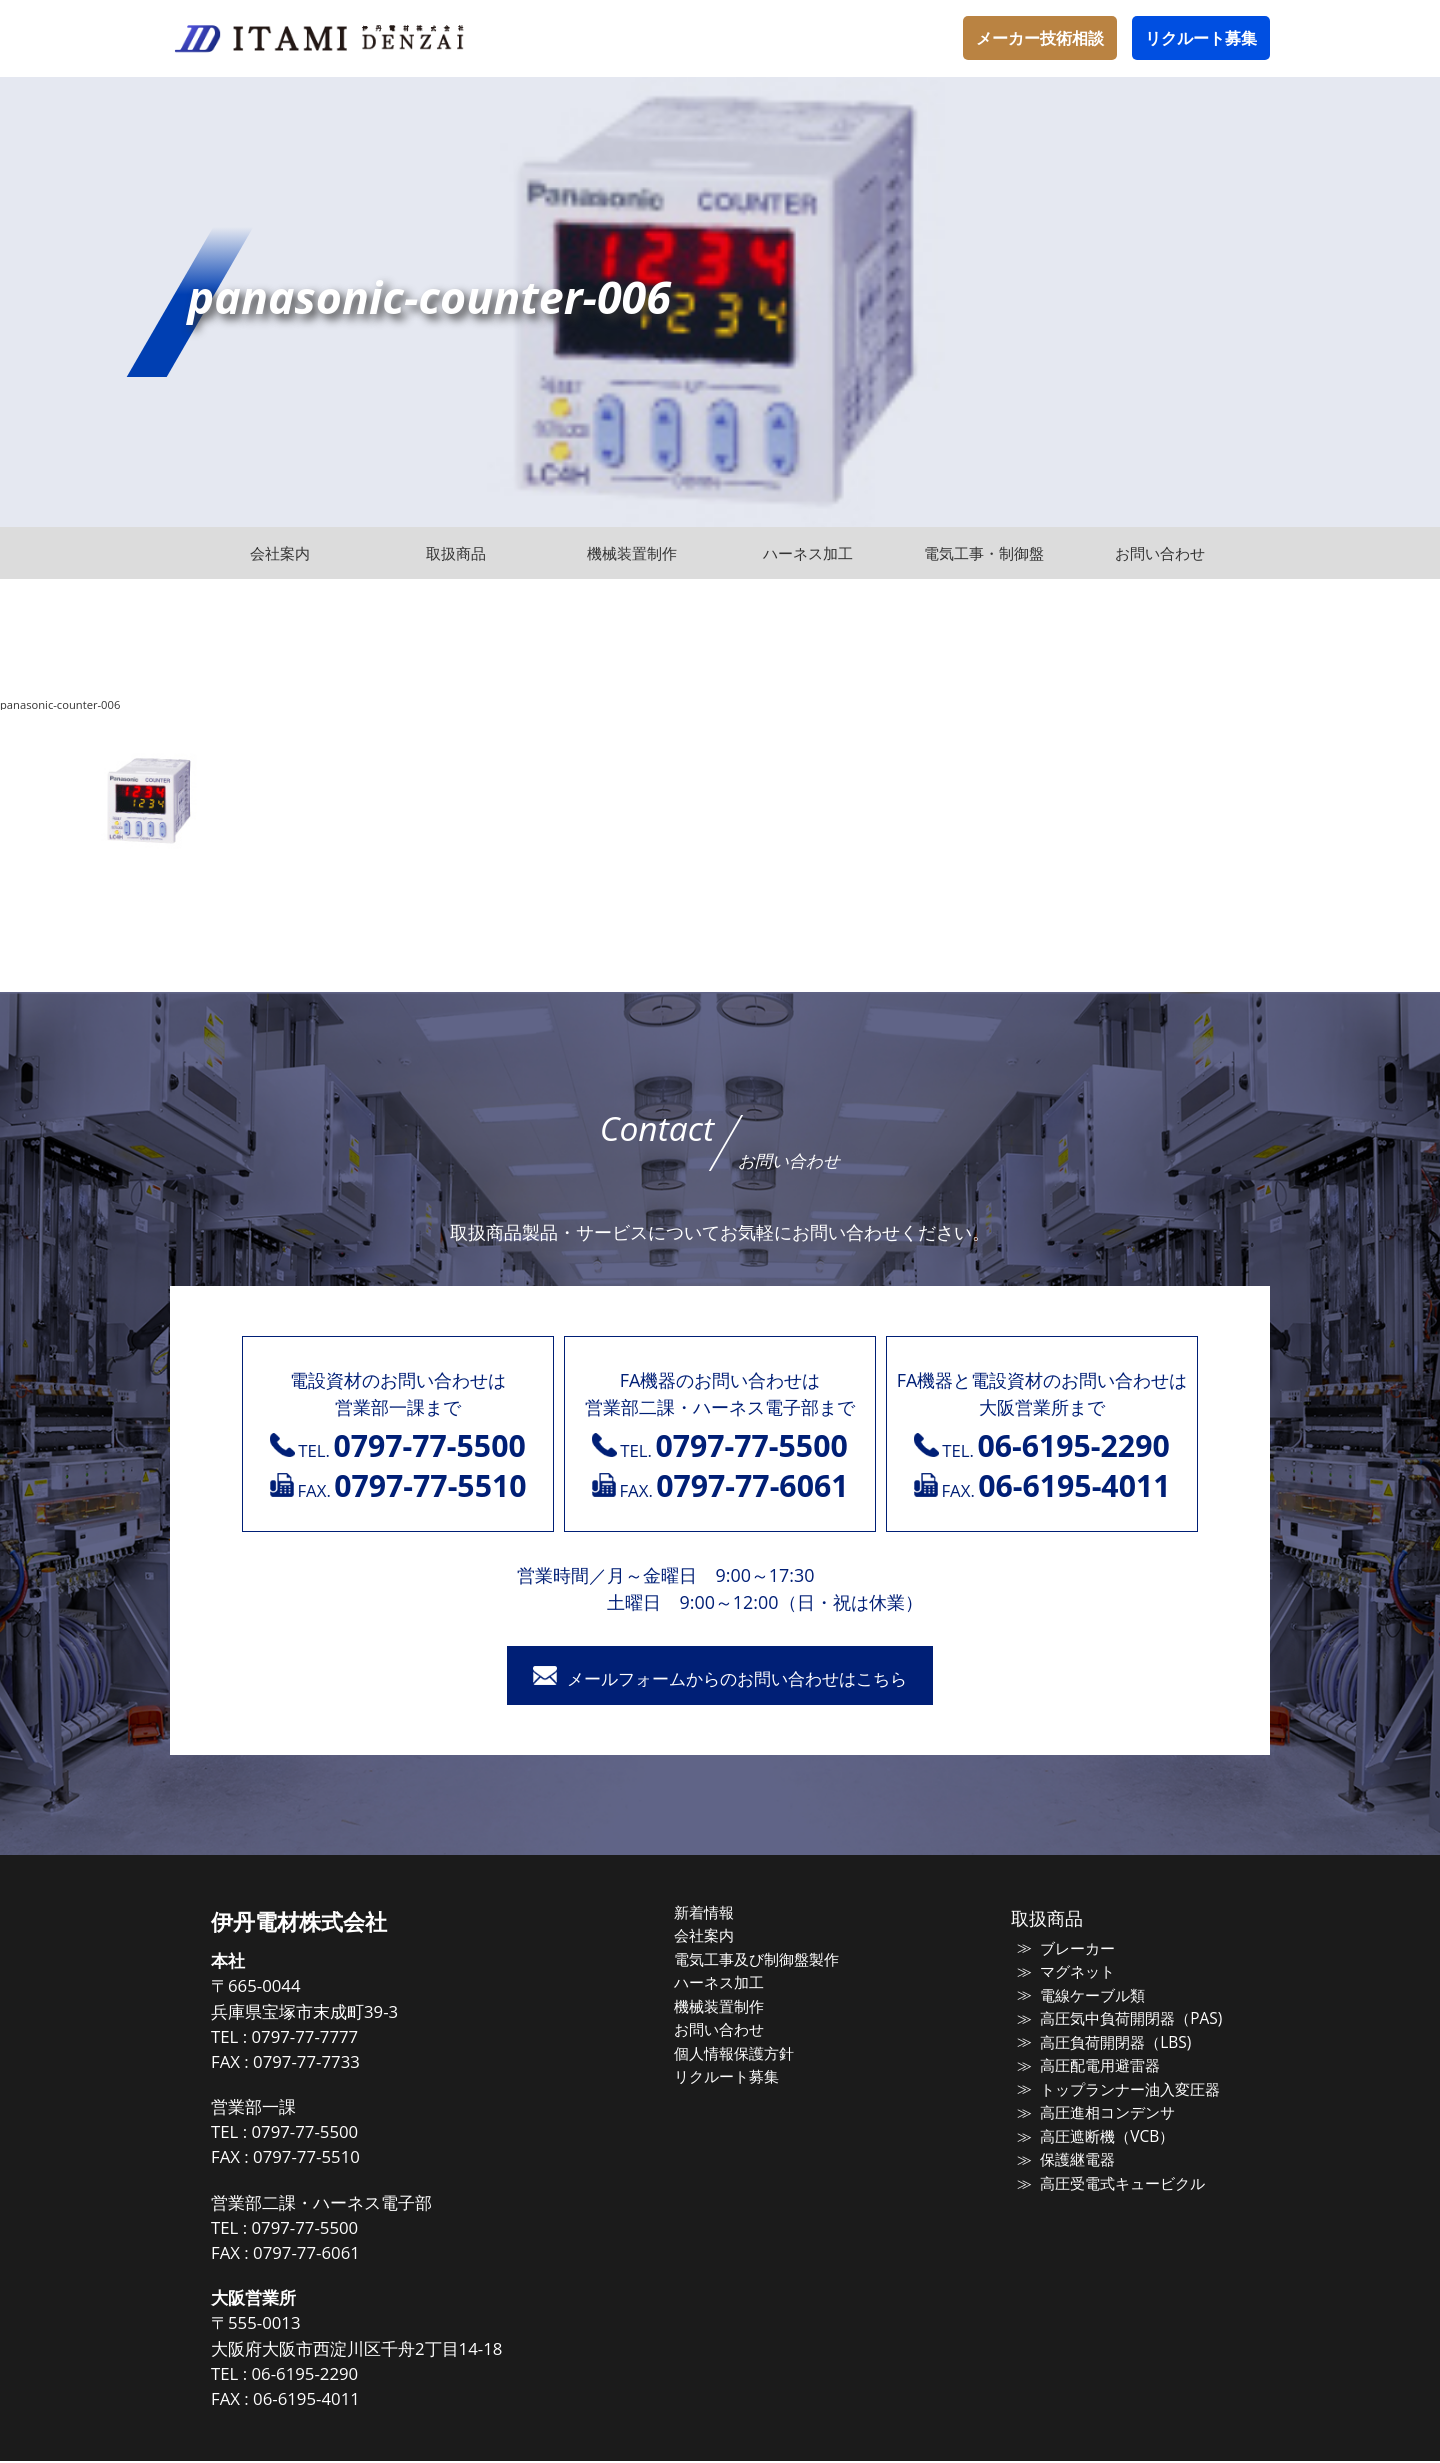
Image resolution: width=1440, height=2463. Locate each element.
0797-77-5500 (319, 2133)
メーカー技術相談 (1040, 38)
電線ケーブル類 (1086, 1997)
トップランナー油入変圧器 (1124, 2091)
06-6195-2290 (319, 2375)
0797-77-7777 (319, 2038)
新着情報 (712, 1914)
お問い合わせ (727, 2031)
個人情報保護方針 (742, 2055)
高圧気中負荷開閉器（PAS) (1124, 2020)
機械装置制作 (727, 2008)
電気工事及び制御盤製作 (764, 1961)
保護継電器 (1071, 2161)
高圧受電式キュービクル (1116, 2185)
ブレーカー (1071, 1950)
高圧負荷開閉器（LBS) (1108, 2044)
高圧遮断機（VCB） (1100, 2138)
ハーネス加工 (727, 1984)
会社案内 (712, 1937)
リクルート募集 (1201, 38)
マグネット (1071, 1973)
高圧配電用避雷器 (1094, 2067)
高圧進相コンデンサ (1101, 2114)
